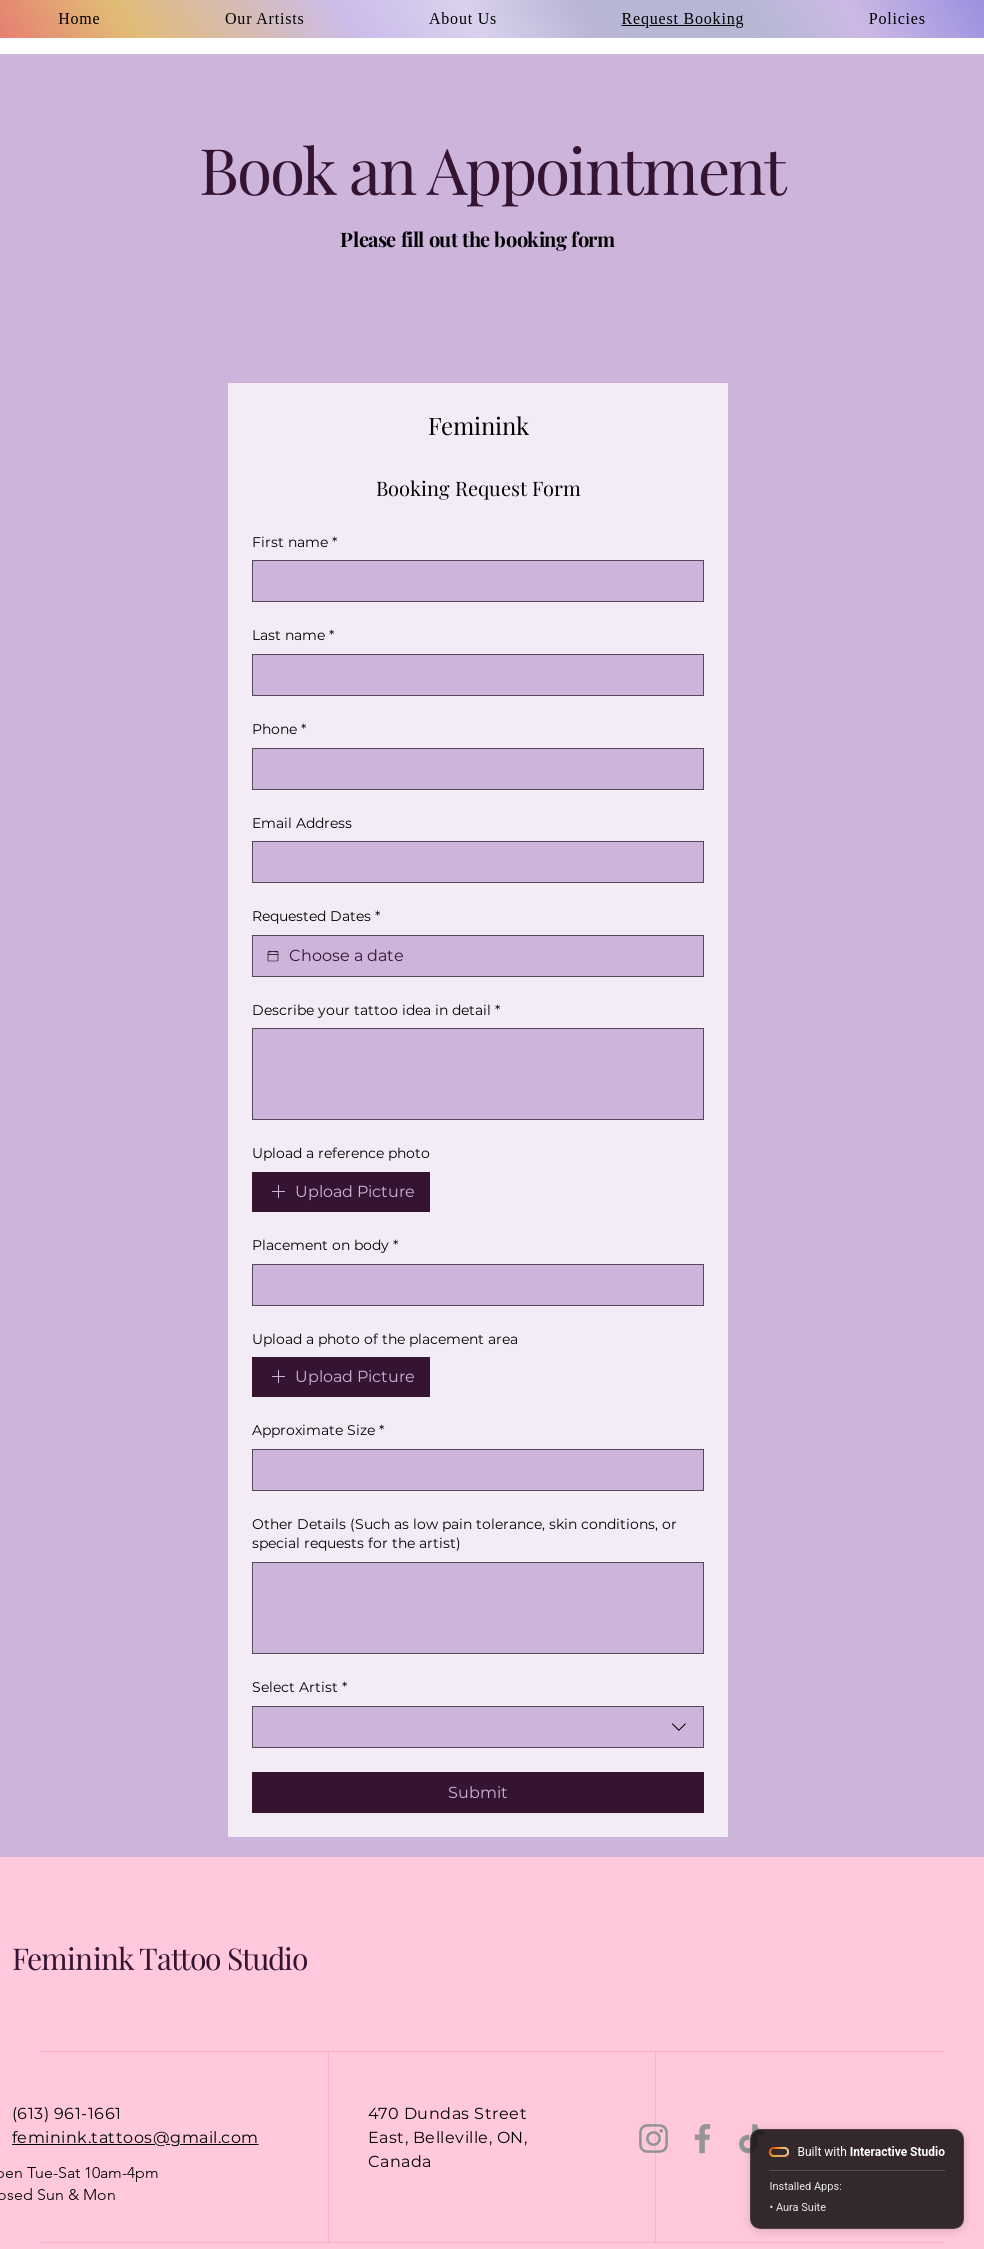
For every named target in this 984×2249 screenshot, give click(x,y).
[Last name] (472, 675)
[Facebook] (702, 2138)
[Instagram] (653, 2138)
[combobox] (478, 1727)
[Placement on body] (472, 1285)
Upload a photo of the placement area (385, 1339)
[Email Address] (472, 862)
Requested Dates (316, 917)
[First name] (472, 581)
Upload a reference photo (341, 1153)
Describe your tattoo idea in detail (376, 1011)
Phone (279, 730)
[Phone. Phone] (472, 769)
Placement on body (325, 1246)
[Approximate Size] (472, 1470)
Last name (293, 636)
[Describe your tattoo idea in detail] (478, 1074)
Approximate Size (318, 1431)
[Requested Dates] (273, 956)
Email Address (302, 823)
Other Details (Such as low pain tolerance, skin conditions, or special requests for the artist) (464, 1534)
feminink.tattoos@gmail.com (135, 2137)
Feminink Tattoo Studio (159, 1958)
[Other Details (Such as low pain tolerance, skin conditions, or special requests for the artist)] (478, 1608)
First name (294, 543)
